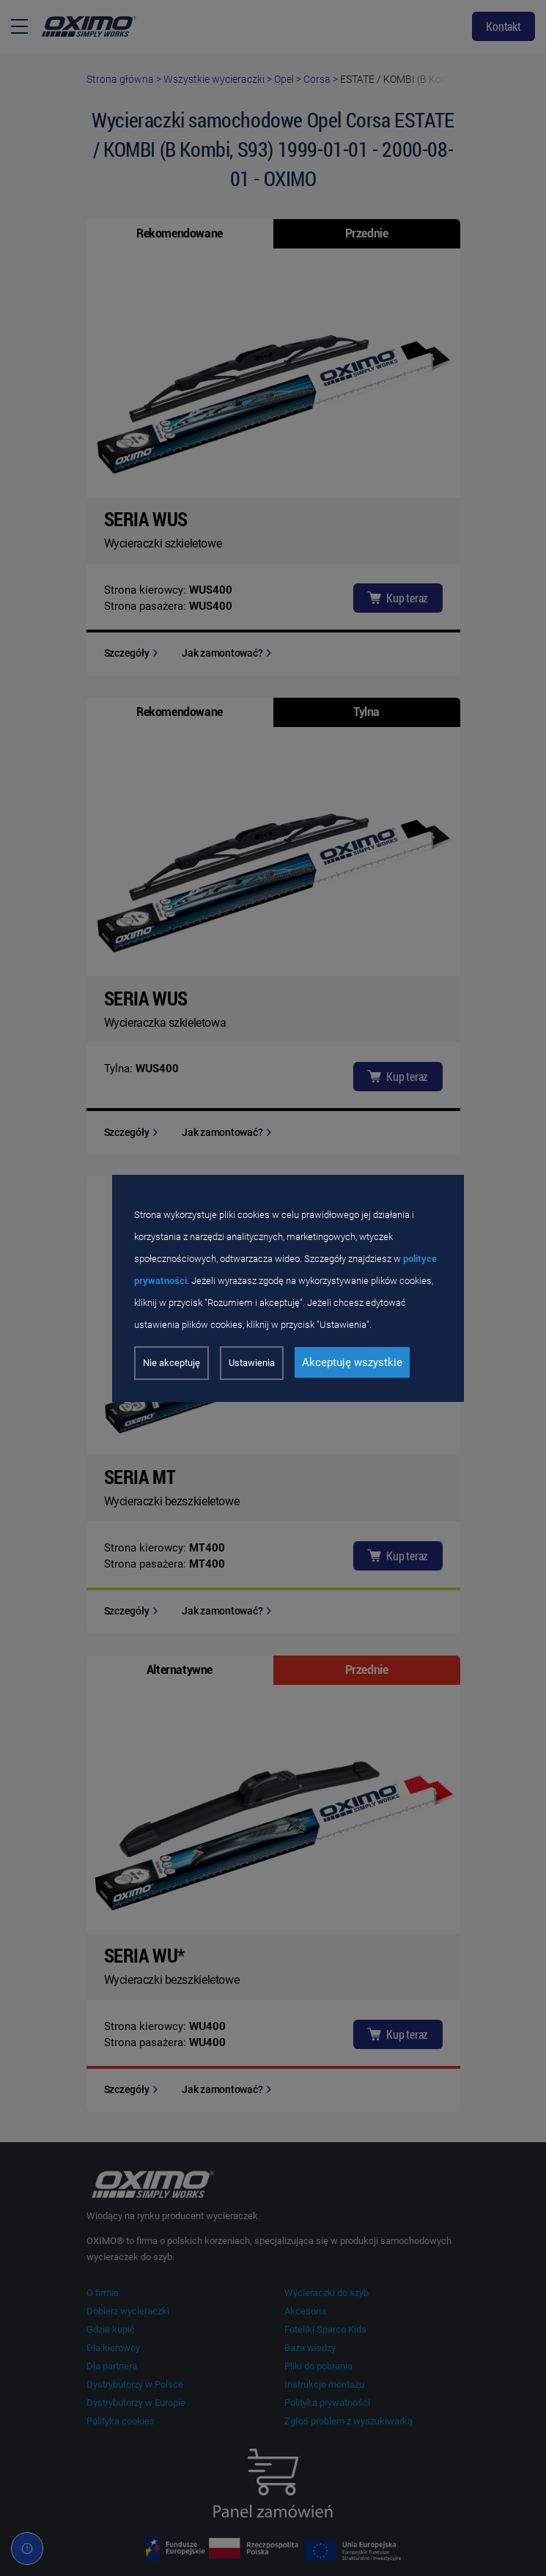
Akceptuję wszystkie (352, 1362)
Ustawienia (252, 1362)
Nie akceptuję (171, 1362)
